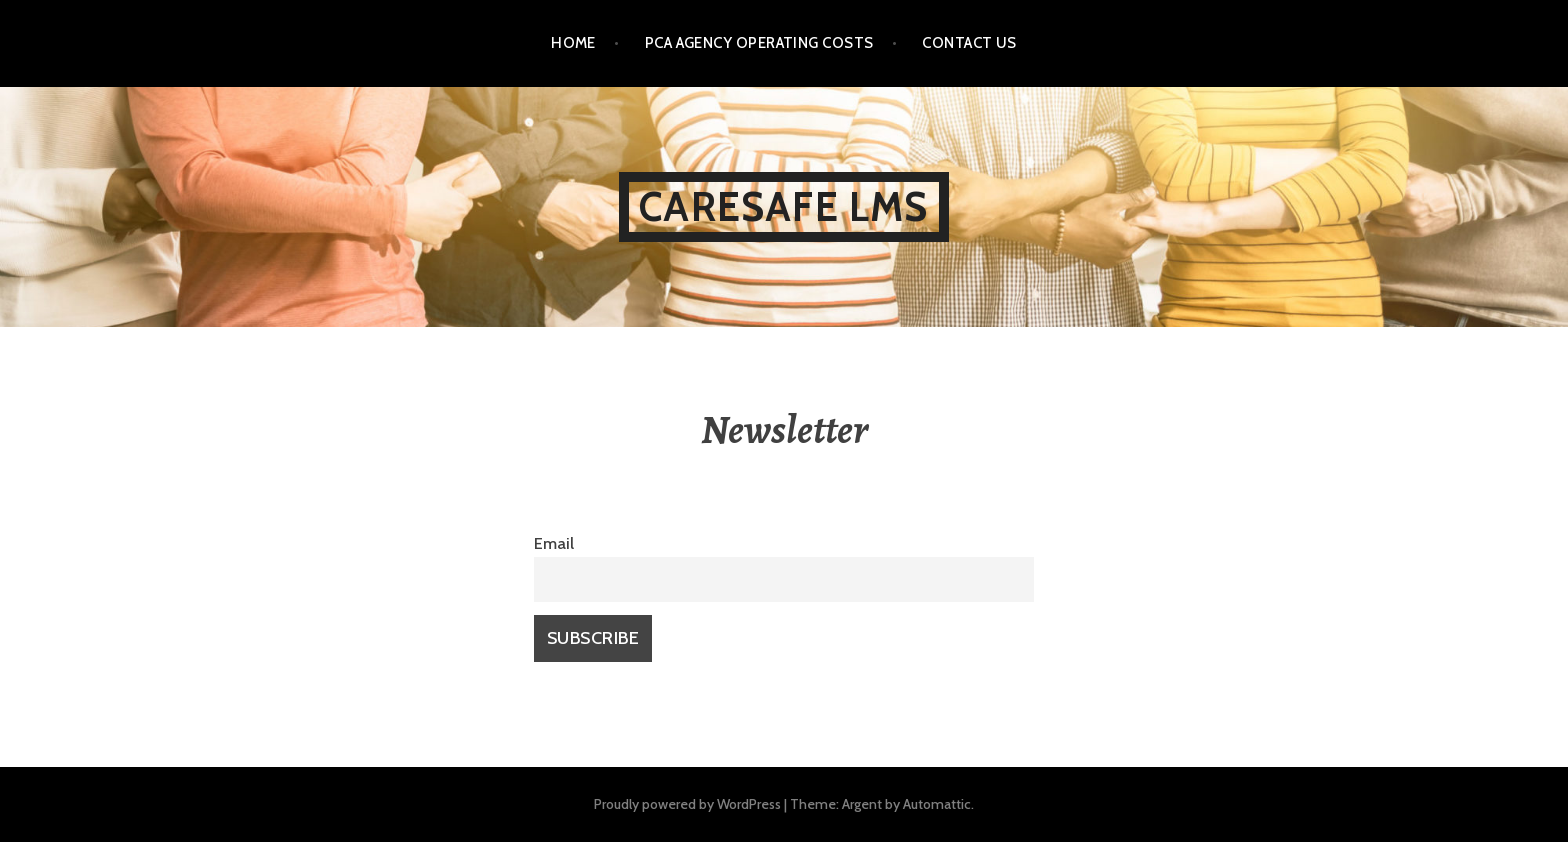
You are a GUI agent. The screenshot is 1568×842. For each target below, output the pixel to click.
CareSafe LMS (783, 206)
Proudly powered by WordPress (687, 804)
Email (554, 543)
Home (573, 43)
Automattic (937, 804)
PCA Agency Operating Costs (759, 43)
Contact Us (969, 43)
